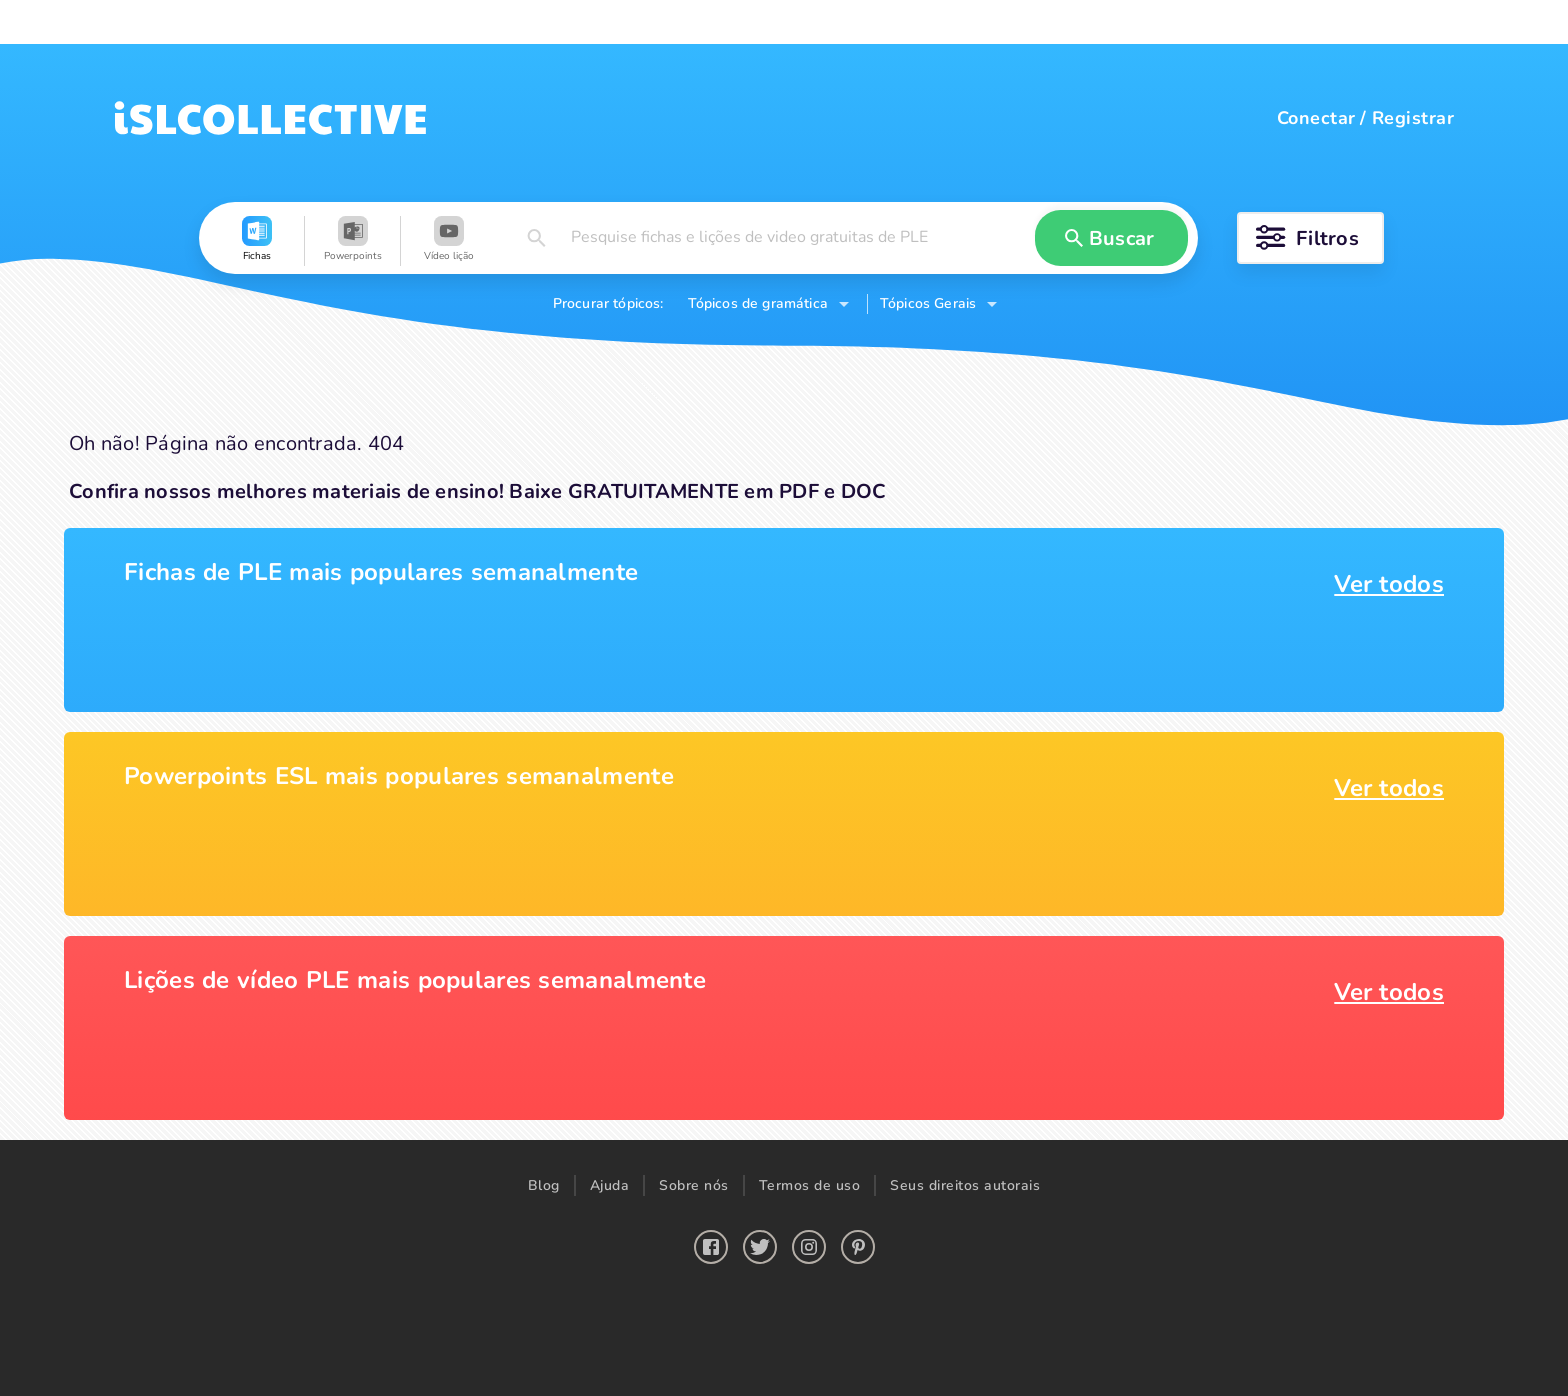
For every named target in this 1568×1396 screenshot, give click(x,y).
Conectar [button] (1316, 118)
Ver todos (1389, 584)
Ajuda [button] (610, 1185)
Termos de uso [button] (810, 1185)
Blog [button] (544, 1185)
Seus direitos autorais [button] (965, 1185)
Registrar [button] (1413, 118)
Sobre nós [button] (694, 1185)
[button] (257, 241)
